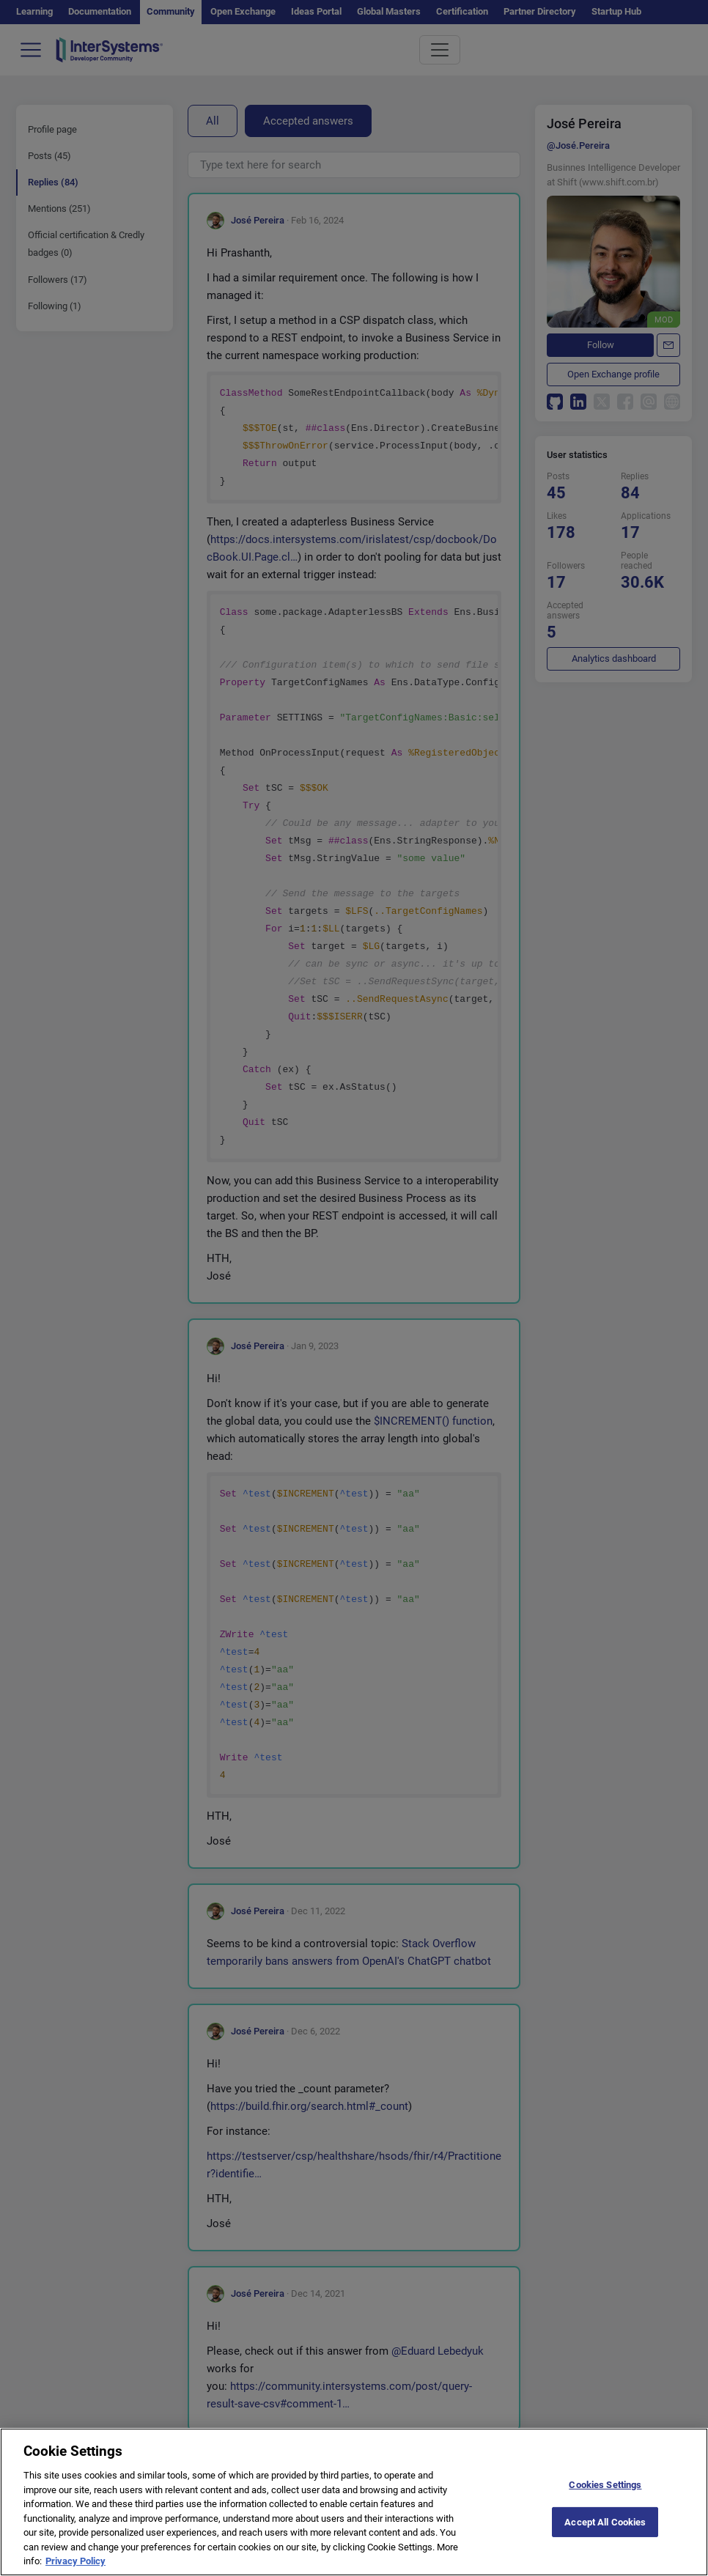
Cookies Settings (605, 2496)
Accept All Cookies (605, 2533)
